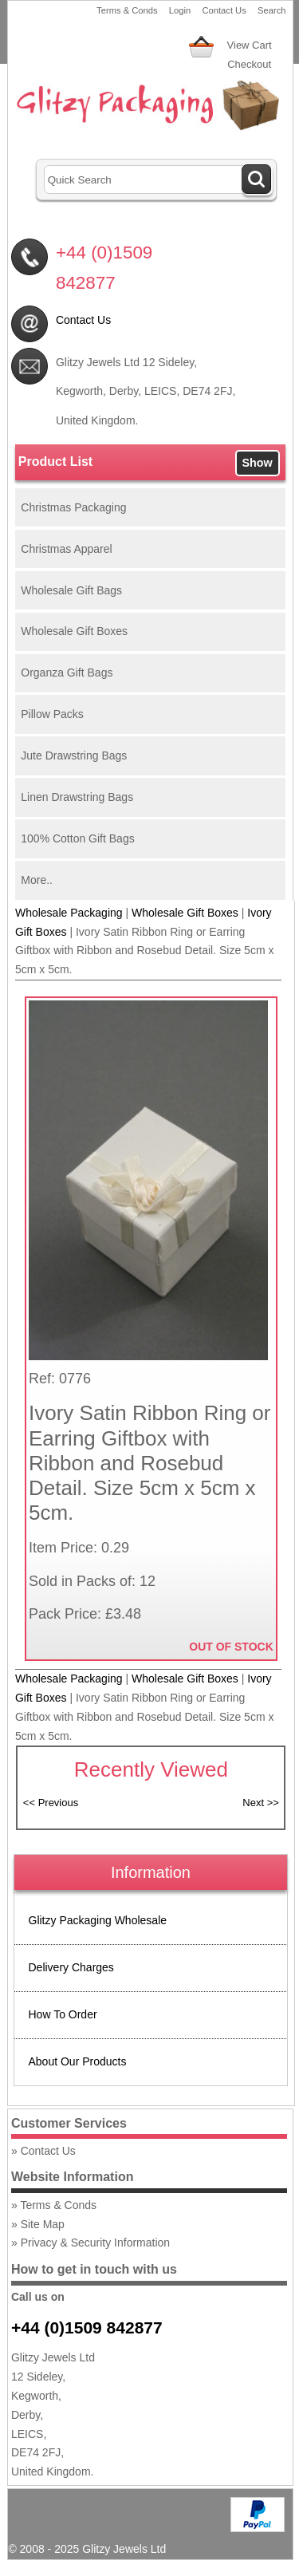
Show (257, 462)
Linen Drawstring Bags (77, 797)
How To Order (63, 2014)
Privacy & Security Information (96, 2242)
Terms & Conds (126, 10)
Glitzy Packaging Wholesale (98, 1920)
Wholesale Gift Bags (71, 590)
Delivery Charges (71, 1967)
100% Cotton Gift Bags (77, 838)
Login (180, 10)
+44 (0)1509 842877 (87, 2327)
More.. (37, 880)
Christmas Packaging (73, 507)
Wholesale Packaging (69, 912)
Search (271, 10)
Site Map (43, 2224)
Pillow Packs (52, 714)
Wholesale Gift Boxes (74, 631)
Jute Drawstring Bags (74, 755)
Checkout (249, 64)
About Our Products (78, 2061)
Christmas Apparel (66, 548)
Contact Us (224, 10)
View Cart (249, 45)
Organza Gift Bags (66, 672)
